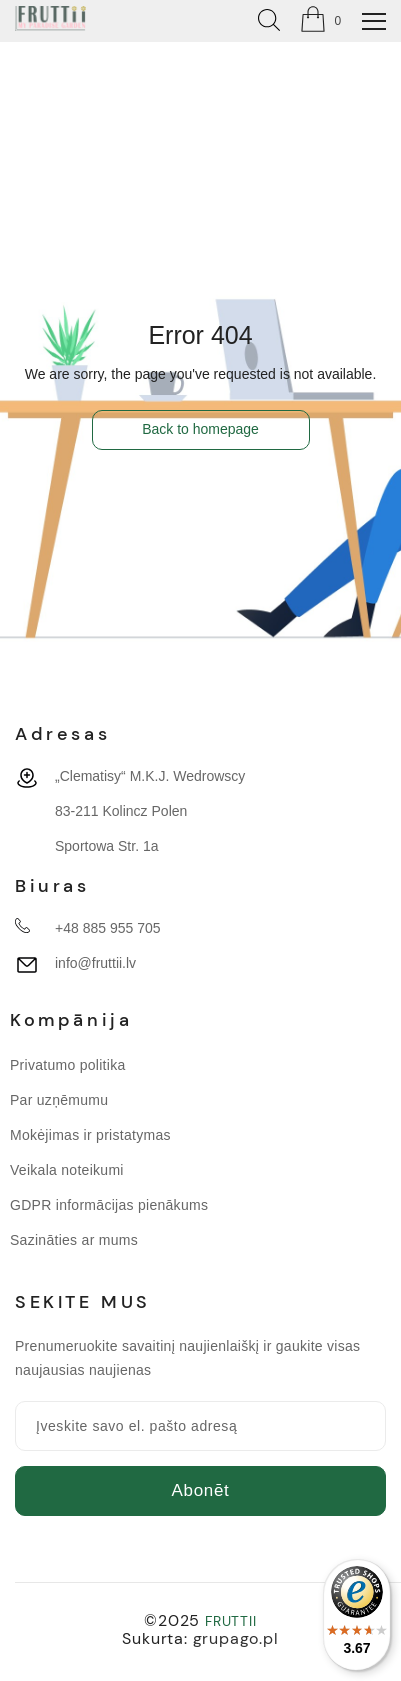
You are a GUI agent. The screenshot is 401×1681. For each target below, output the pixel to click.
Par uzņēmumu (59, 1100)
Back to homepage (200, 429)
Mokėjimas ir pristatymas (90, 1135)
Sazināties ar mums (74, 1240)
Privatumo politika (68, 1065)
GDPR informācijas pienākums (109, 1205)
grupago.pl (236, 1638)
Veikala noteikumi (67, 1170)
